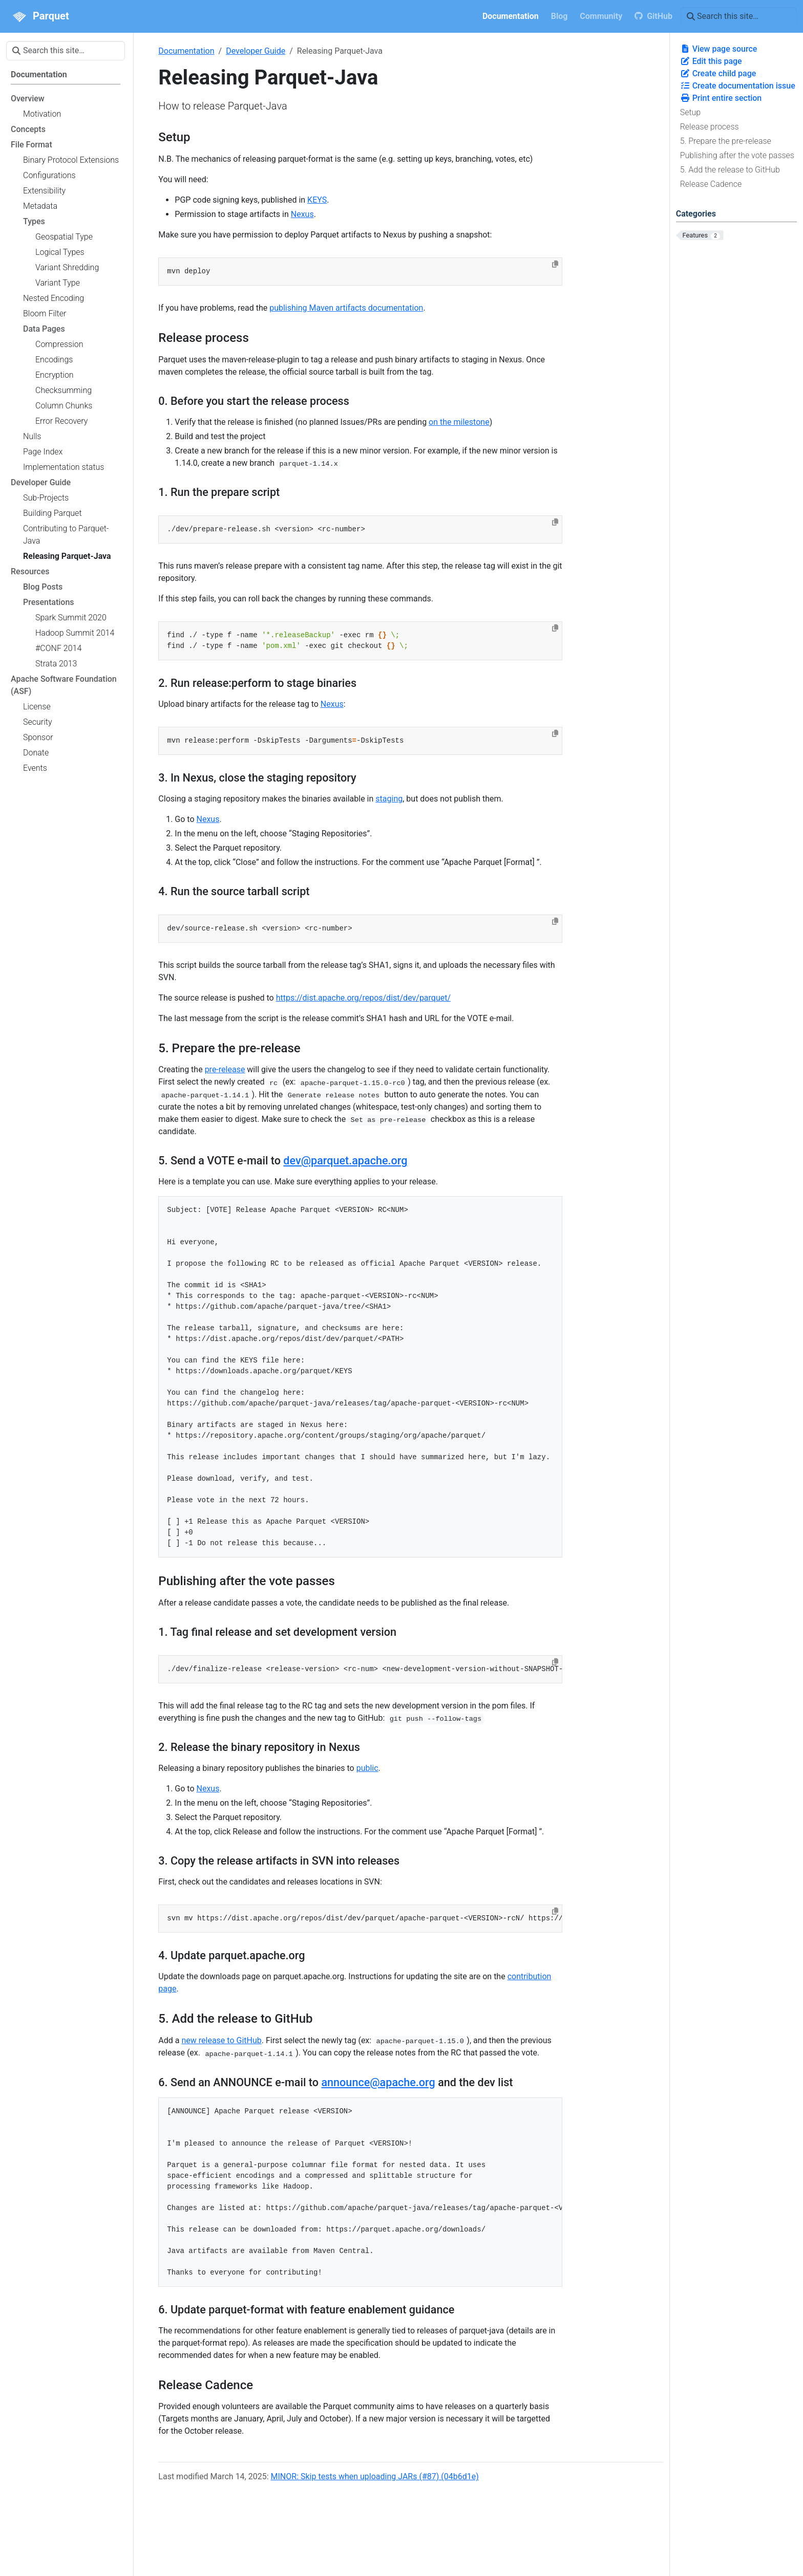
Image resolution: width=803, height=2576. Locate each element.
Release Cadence (711, 184)
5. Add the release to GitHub (730, 170)
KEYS (317, 200)
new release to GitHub (221, 2040)
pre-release (225, 1069)
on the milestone (459, 422)
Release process (709, 127)
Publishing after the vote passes (737, 155)
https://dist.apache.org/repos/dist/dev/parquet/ (363, 998)
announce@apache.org (378, 2082)
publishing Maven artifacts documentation (346, 308)
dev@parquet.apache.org (345, 1160)
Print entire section (721, 98)
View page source (718, 49)
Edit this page (711, 61)
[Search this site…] (739, 16)
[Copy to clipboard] (555, 264)
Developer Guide (255, 51)
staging (389, 799)
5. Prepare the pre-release (725, 141)
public (367, 1768)
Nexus (302, 214)
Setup (690, 112)
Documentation (186, 51)
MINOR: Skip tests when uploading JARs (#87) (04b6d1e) (375, 2476)
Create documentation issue (737, 86)
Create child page (718, 73)
